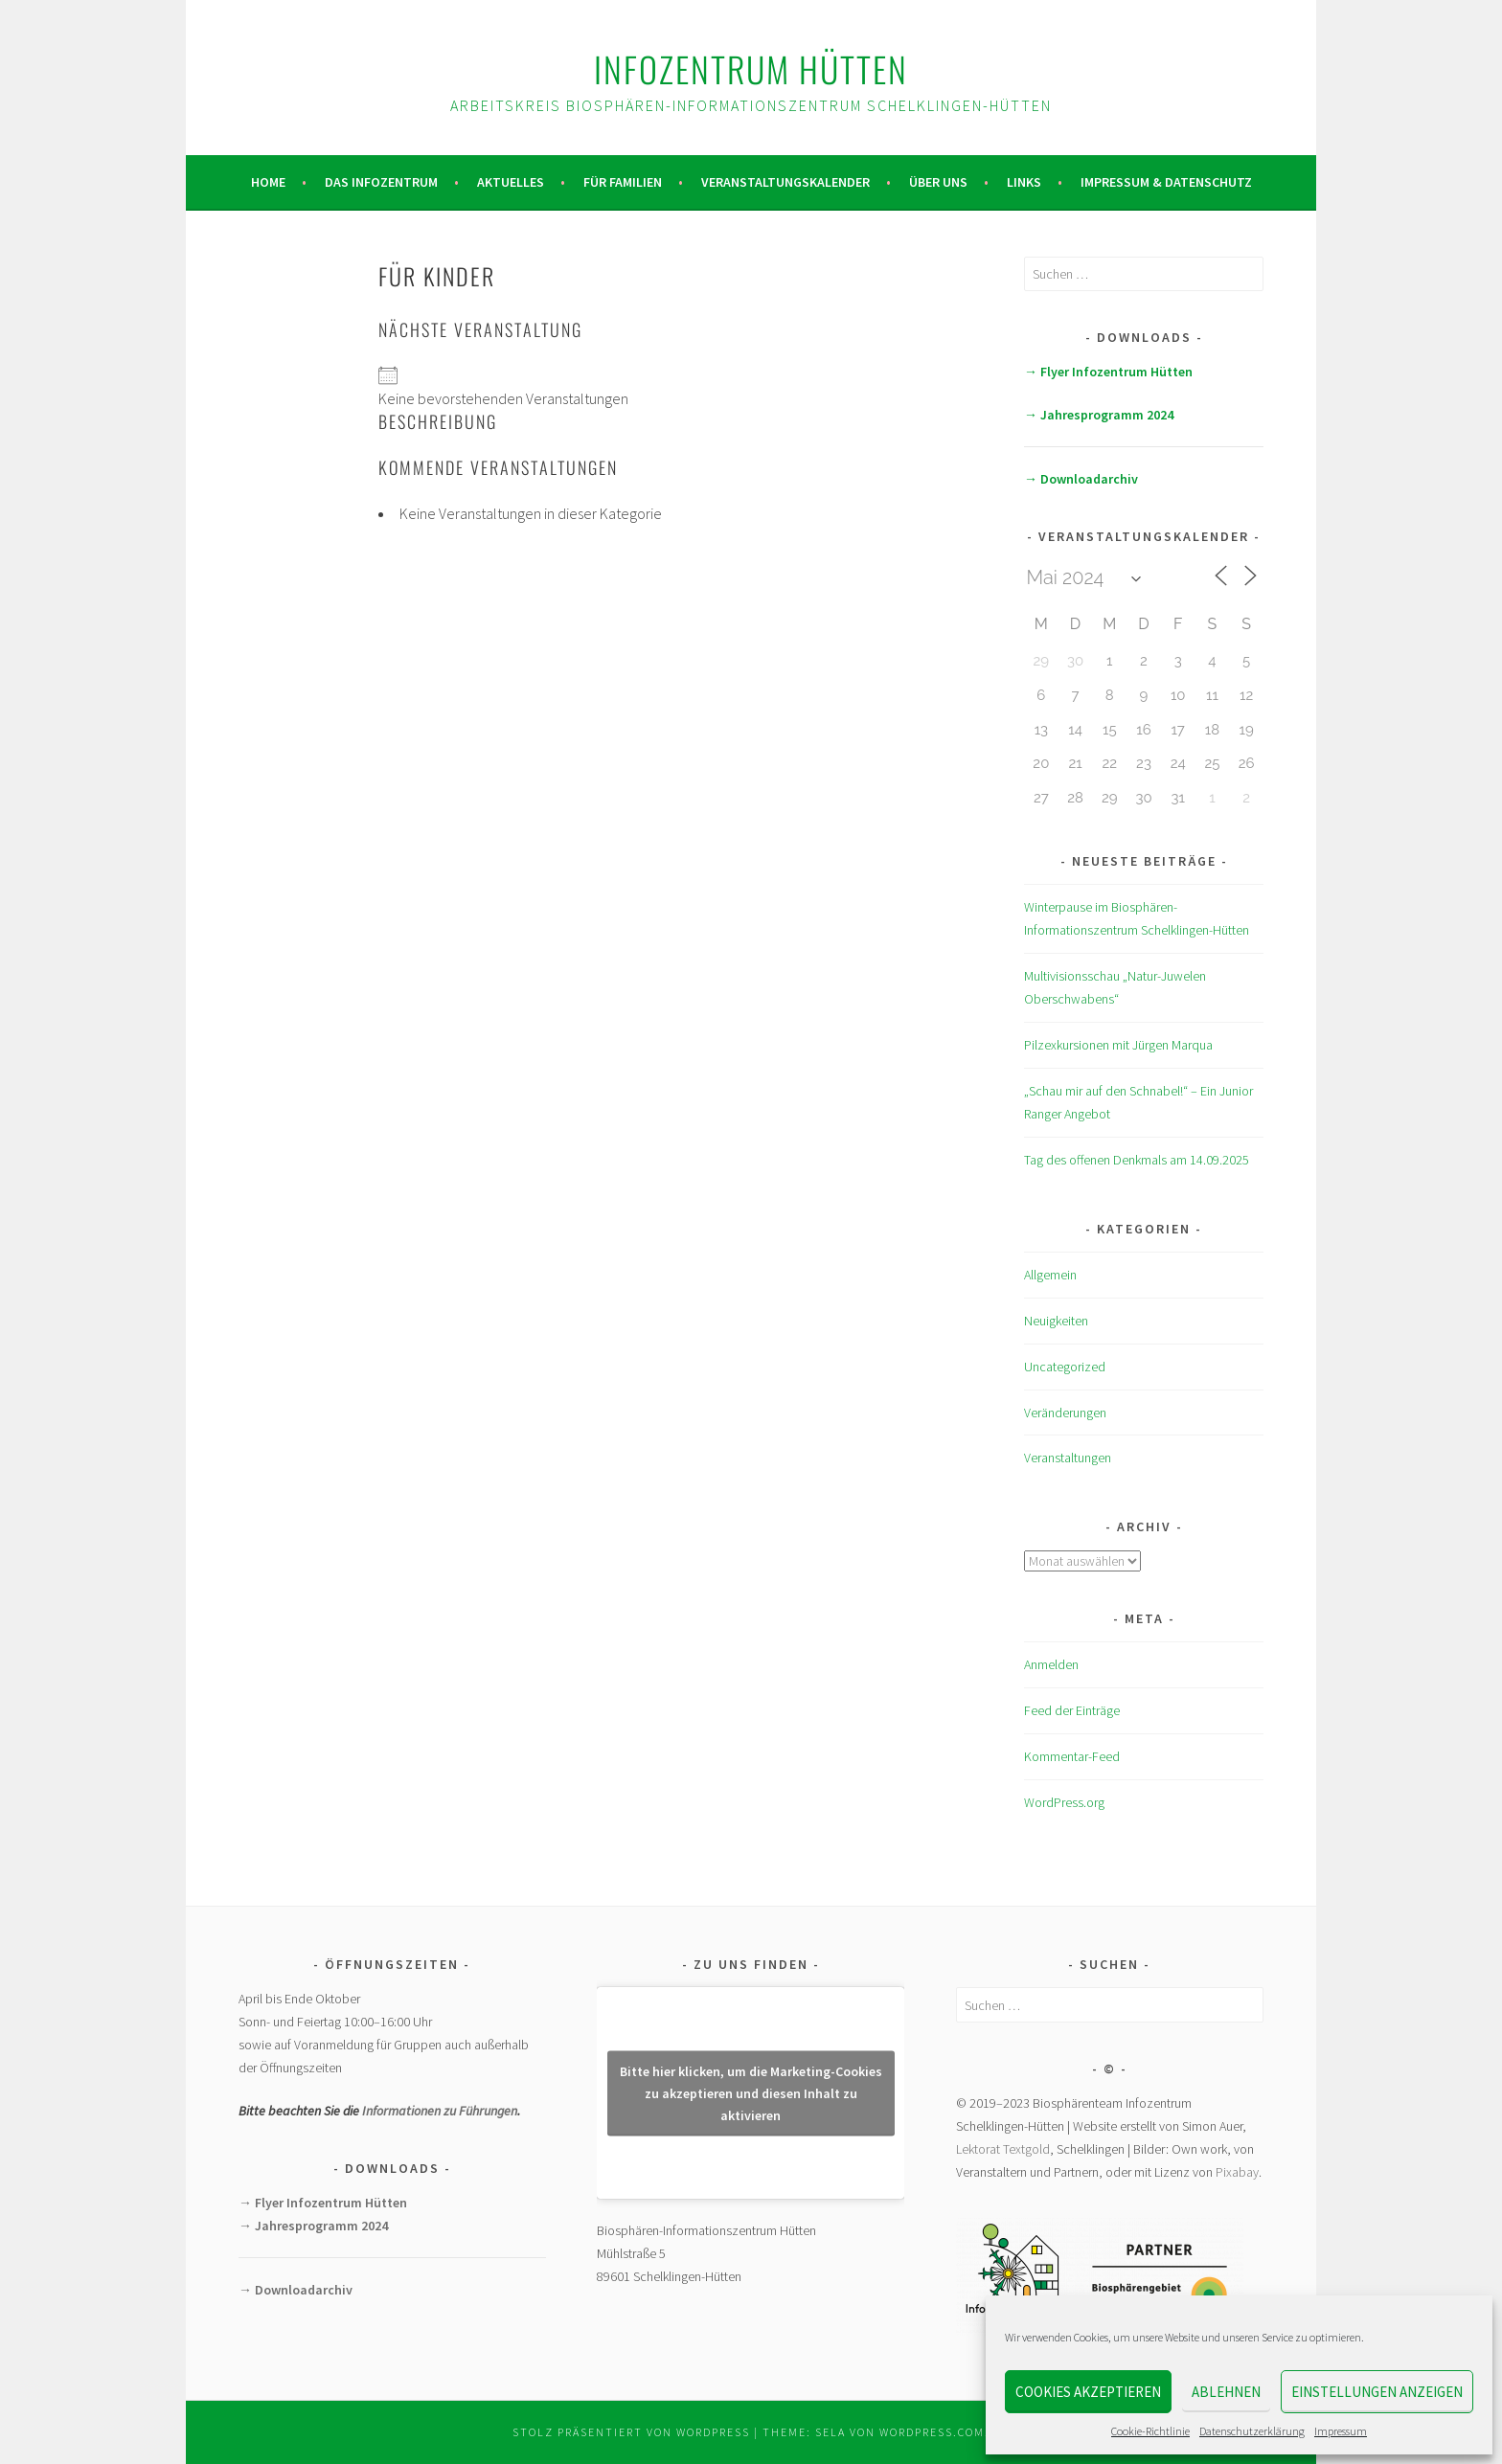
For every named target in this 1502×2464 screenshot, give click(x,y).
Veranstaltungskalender (785, 182)
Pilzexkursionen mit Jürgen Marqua (1118, 1044)
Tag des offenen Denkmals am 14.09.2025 (1136, 1159)
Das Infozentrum (381, 182)
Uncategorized (1064, 1366)
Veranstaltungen (1067, 1457)
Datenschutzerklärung (1252, 2431)
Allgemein (1050, 1274)
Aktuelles (510, 182)
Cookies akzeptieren (1088, 2392)
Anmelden (1051, 1664)
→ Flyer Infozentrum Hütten (1108, 371)
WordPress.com (932, 2432)
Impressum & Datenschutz (1166, 182)
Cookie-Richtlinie (1150, 2431)
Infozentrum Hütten (751, 68)
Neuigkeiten (1056, 1320)
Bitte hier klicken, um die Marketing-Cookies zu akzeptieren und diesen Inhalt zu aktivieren (751, 2092)
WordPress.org (1064, 1802)
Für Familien (622, 182)
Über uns (938, 182)
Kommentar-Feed (1072, 1756)
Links (1024, 182)
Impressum (1340, 2431)
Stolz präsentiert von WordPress (631, 2432)
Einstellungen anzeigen (1377, 2392)
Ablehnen (1226, 2392)
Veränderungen (1065, 1412)
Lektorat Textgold (1003, 2149)
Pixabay (1237, 2172)
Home (268, 182)
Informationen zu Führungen (439, 2110)
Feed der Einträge (1072, 1710)
